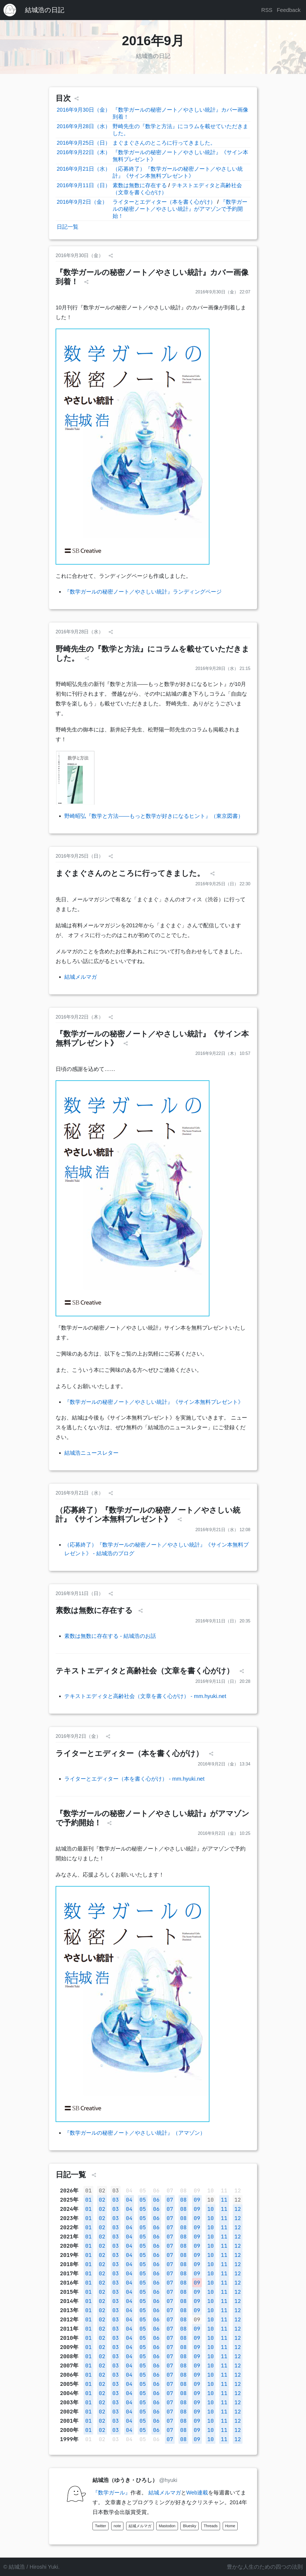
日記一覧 (67, 227)
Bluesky (189, 2526)
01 (88, 2190)
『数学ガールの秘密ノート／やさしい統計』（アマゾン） (134, 2133)
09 (197, 2199)
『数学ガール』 (111, 2493)
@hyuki (168, 2480)
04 (129, 2199)
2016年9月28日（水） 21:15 (222, 668)
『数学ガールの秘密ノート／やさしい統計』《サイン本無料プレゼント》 (153, 1402)
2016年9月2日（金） (82, 202)
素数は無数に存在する (140, 185)
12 (237, 2199)
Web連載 (197, 2493)
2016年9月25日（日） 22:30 (222, 884)
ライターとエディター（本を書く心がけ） (164, 202)
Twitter (100, 2526)
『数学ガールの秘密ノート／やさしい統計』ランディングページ (143, 592)
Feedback (289, 10)
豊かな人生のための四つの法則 (265, 2567)
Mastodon (167, 2526)
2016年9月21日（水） (83, 169)
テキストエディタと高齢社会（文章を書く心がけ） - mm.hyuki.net (145, 1696)
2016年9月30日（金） (83, 110)
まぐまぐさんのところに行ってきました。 (164, 143)
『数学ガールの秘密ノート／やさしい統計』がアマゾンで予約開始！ (180, 209)
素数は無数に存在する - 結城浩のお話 (110, 1636)
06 (156, 2199)
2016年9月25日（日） (83, 143)
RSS (266, 10)
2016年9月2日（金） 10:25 (224, 1833)
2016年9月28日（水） (83, 126)
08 (183, 2199)
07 (170, 2199)
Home (230, 2526)
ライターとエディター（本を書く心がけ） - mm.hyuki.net (134, 1779)
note (117, 2526)
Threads (211, 2526)
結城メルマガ (80, 977)
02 (102, 2190)
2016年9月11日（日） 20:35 (222, 1621)
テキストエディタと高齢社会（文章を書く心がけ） (146, 1671)
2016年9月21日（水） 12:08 (222, 1529)
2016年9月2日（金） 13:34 (224, 1764)
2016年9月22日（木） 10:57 (222, 1053)
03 (115, 2190)
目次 (63, 98)
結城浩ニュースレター (91, 1453)
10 (210, 2199)
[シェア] (76, 99)
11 (224, 2199)
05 (142, 2199)
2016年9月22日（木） (83, 152)
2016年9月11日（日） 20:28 (222, 1681)
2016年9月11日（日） (83, 185)
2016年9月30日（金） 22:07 (222, 292)
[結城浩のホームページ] (9, 10)
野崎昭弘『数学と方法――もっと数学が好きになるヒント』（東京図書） (153, 816)
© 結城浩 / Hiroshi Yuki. (31, 2567)
